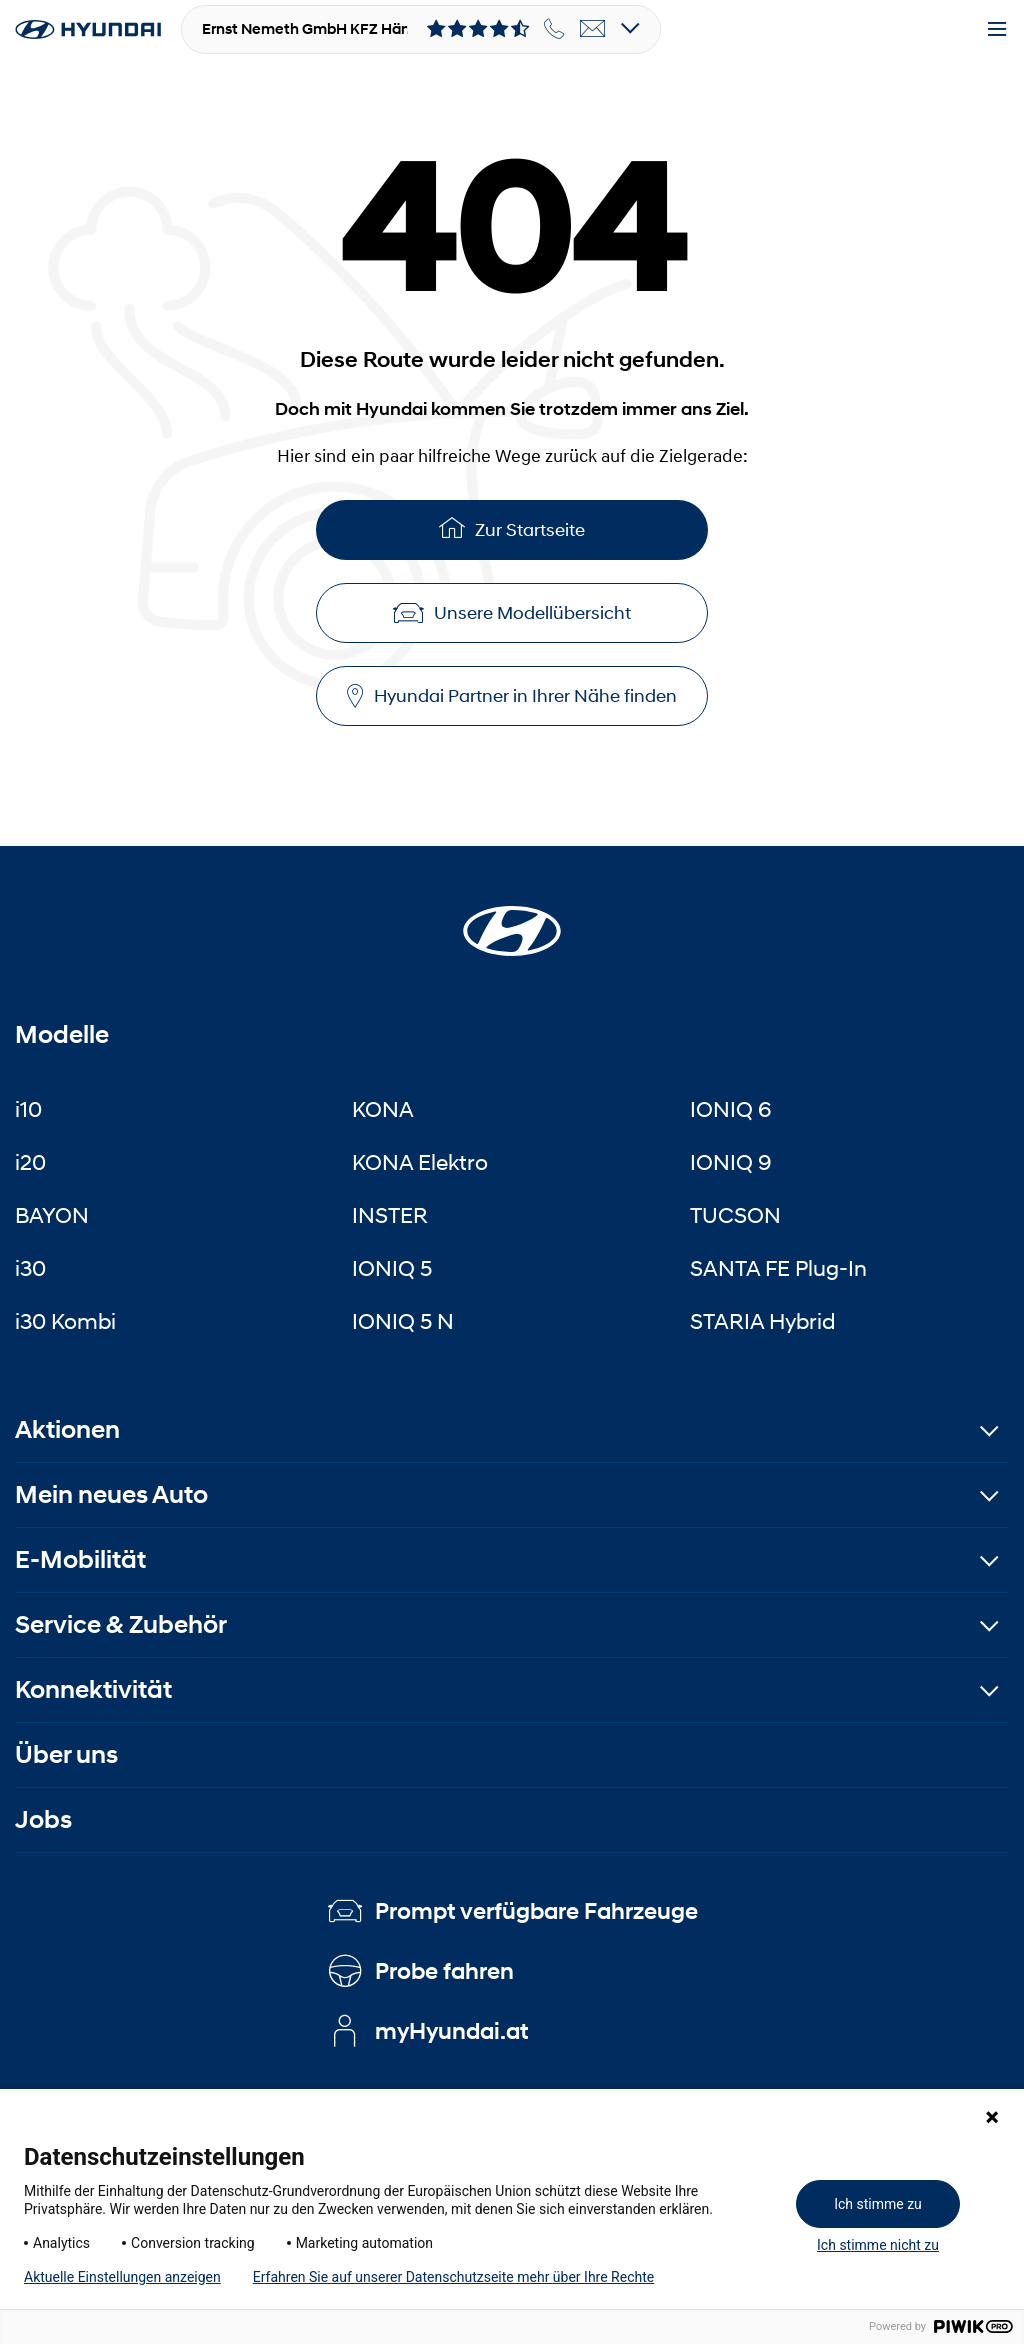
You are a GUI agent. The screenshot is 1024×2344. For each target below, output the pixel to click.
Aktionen (67, 1429)
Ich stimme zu (878, 2204)
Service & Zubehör (121, 1624)
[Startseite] (512, 919)
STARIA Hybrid (762, 1321)
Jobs (43, 1819)
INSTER (390, 1215)
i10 (28, 1109)
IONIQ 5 (392, 1268)
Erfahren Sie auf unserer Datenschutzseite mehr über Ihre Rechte (453, 2277)
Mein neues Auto (111, 1494)
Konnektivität (93, 1689)
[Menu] (997, 30)
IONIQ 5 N (403, 1321)
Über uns (66, 1754)
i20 (30, 1162)
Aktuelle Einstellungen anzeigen (122, 2277)
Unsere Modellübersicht (512, 613)
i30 (30, 1268)
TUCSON (735, 1215)
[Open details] (630, 29)
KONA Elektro (420, 1162)
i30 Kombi (65, 1321)
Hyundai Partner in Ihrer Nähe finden (512, 696)
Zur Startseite (512, 527)
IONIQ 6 (731, 1109)
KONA (383, 1109)
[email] (593, 29)
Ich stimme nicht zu (878, 2245)
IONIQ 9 (731, 1162)
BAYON (52, 1215)
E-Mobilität (80, 1559)
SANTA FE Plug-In (778, 1268)
